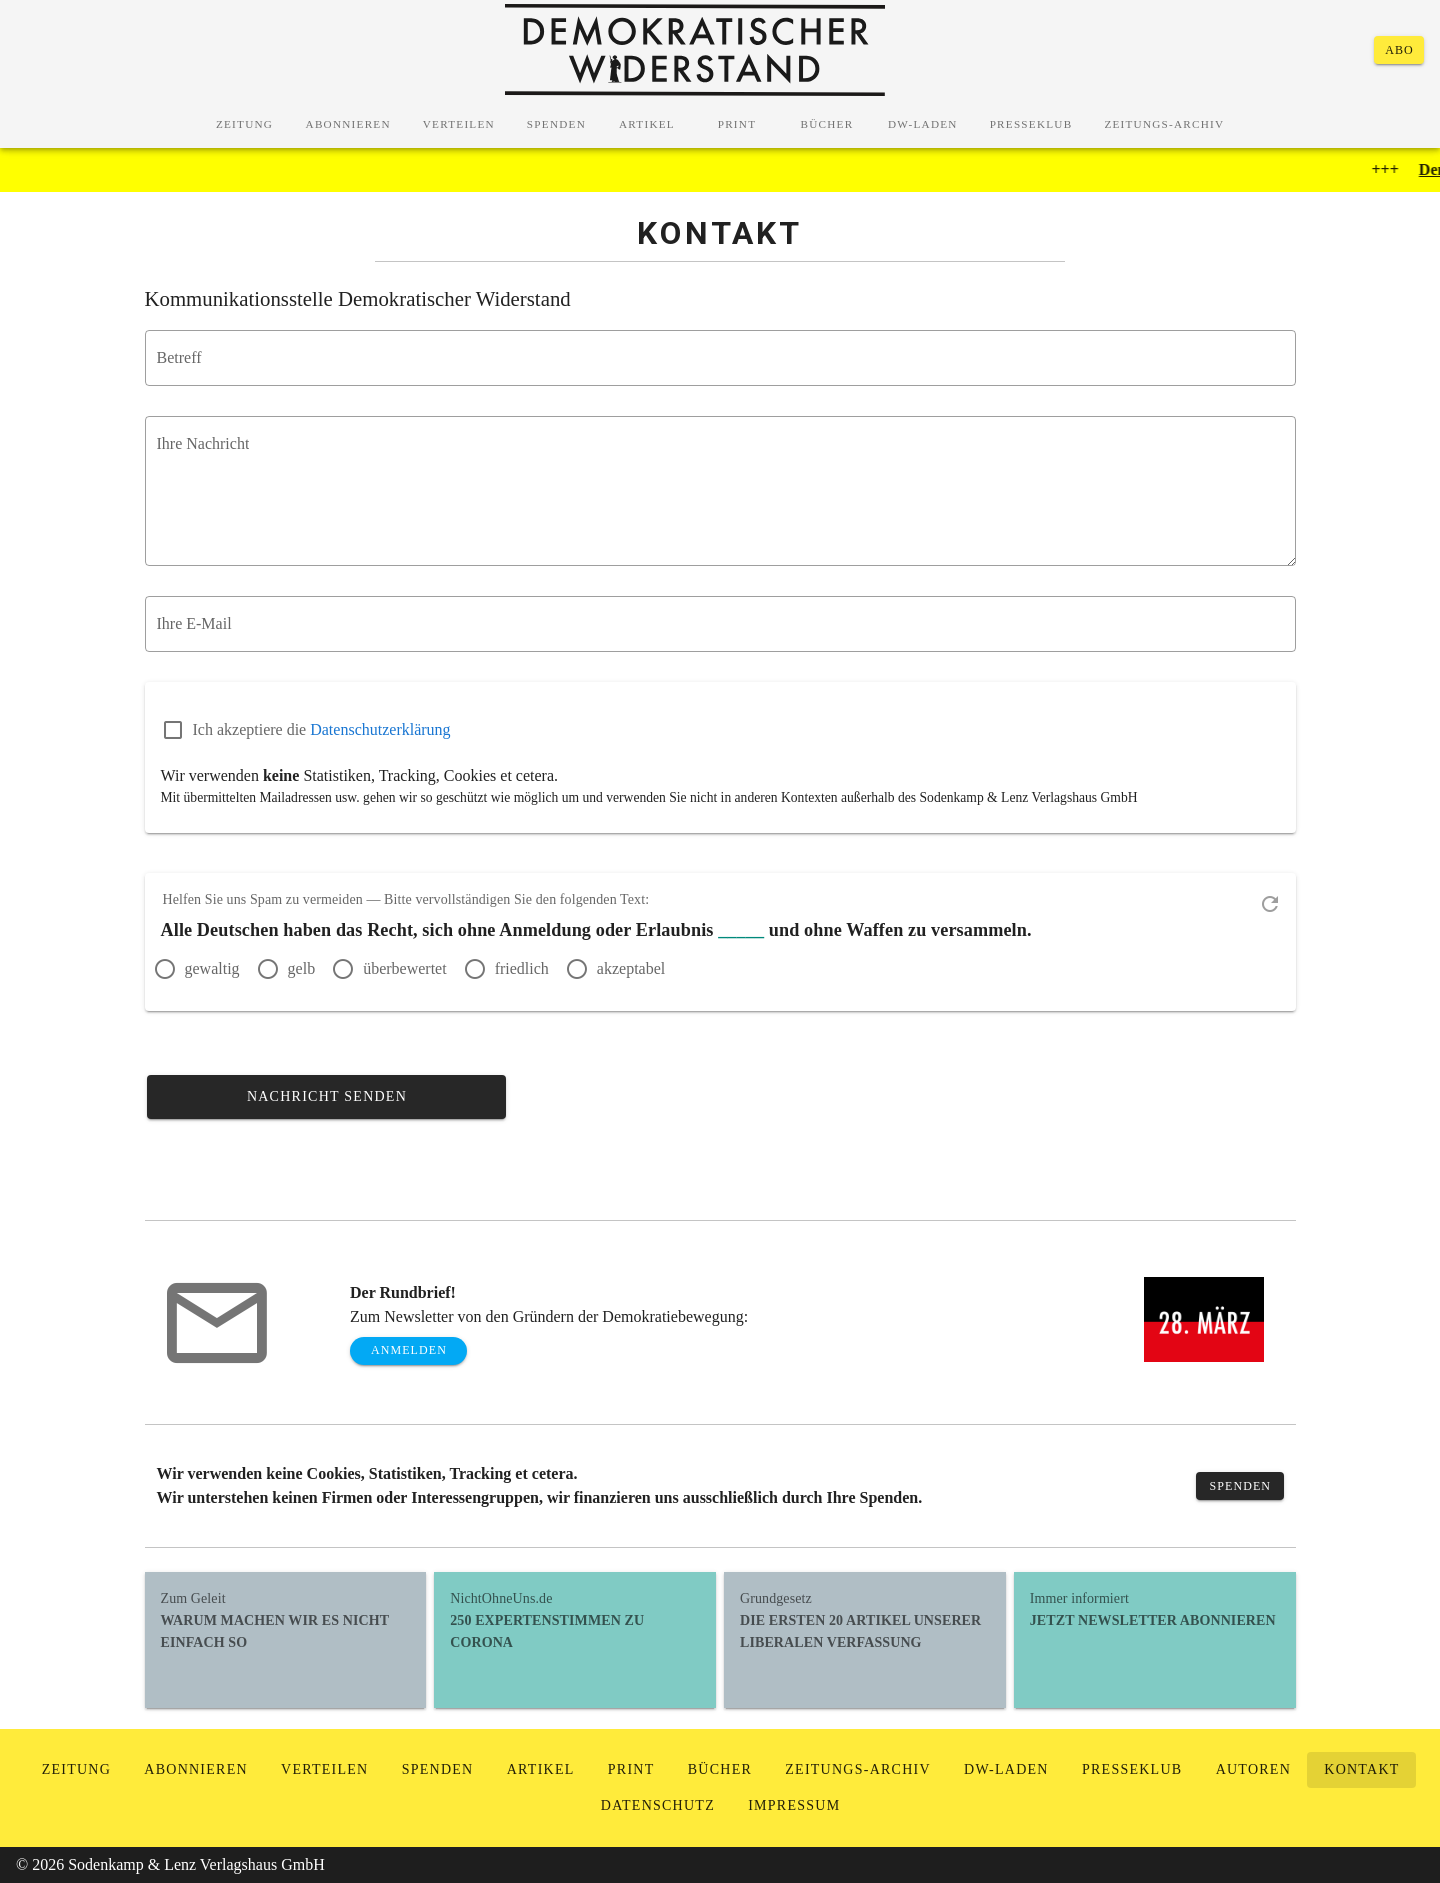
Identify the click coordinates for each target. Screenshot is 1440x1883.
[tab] (245, 124)
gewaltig (212, 968)
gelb (302, 968)
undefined (726, 496)
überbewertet (405, 968)
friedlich (522, 968)
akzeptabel (631, 968)
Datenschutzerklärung (380, 729)
